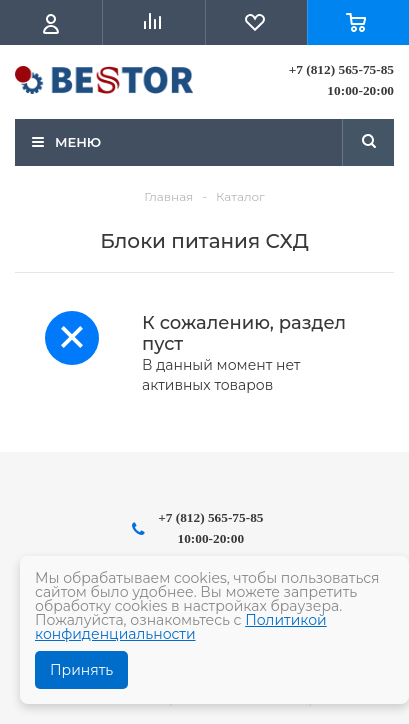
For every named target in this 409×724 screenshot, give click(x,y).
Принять (81, 670)
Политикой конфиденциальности (181, 627)
